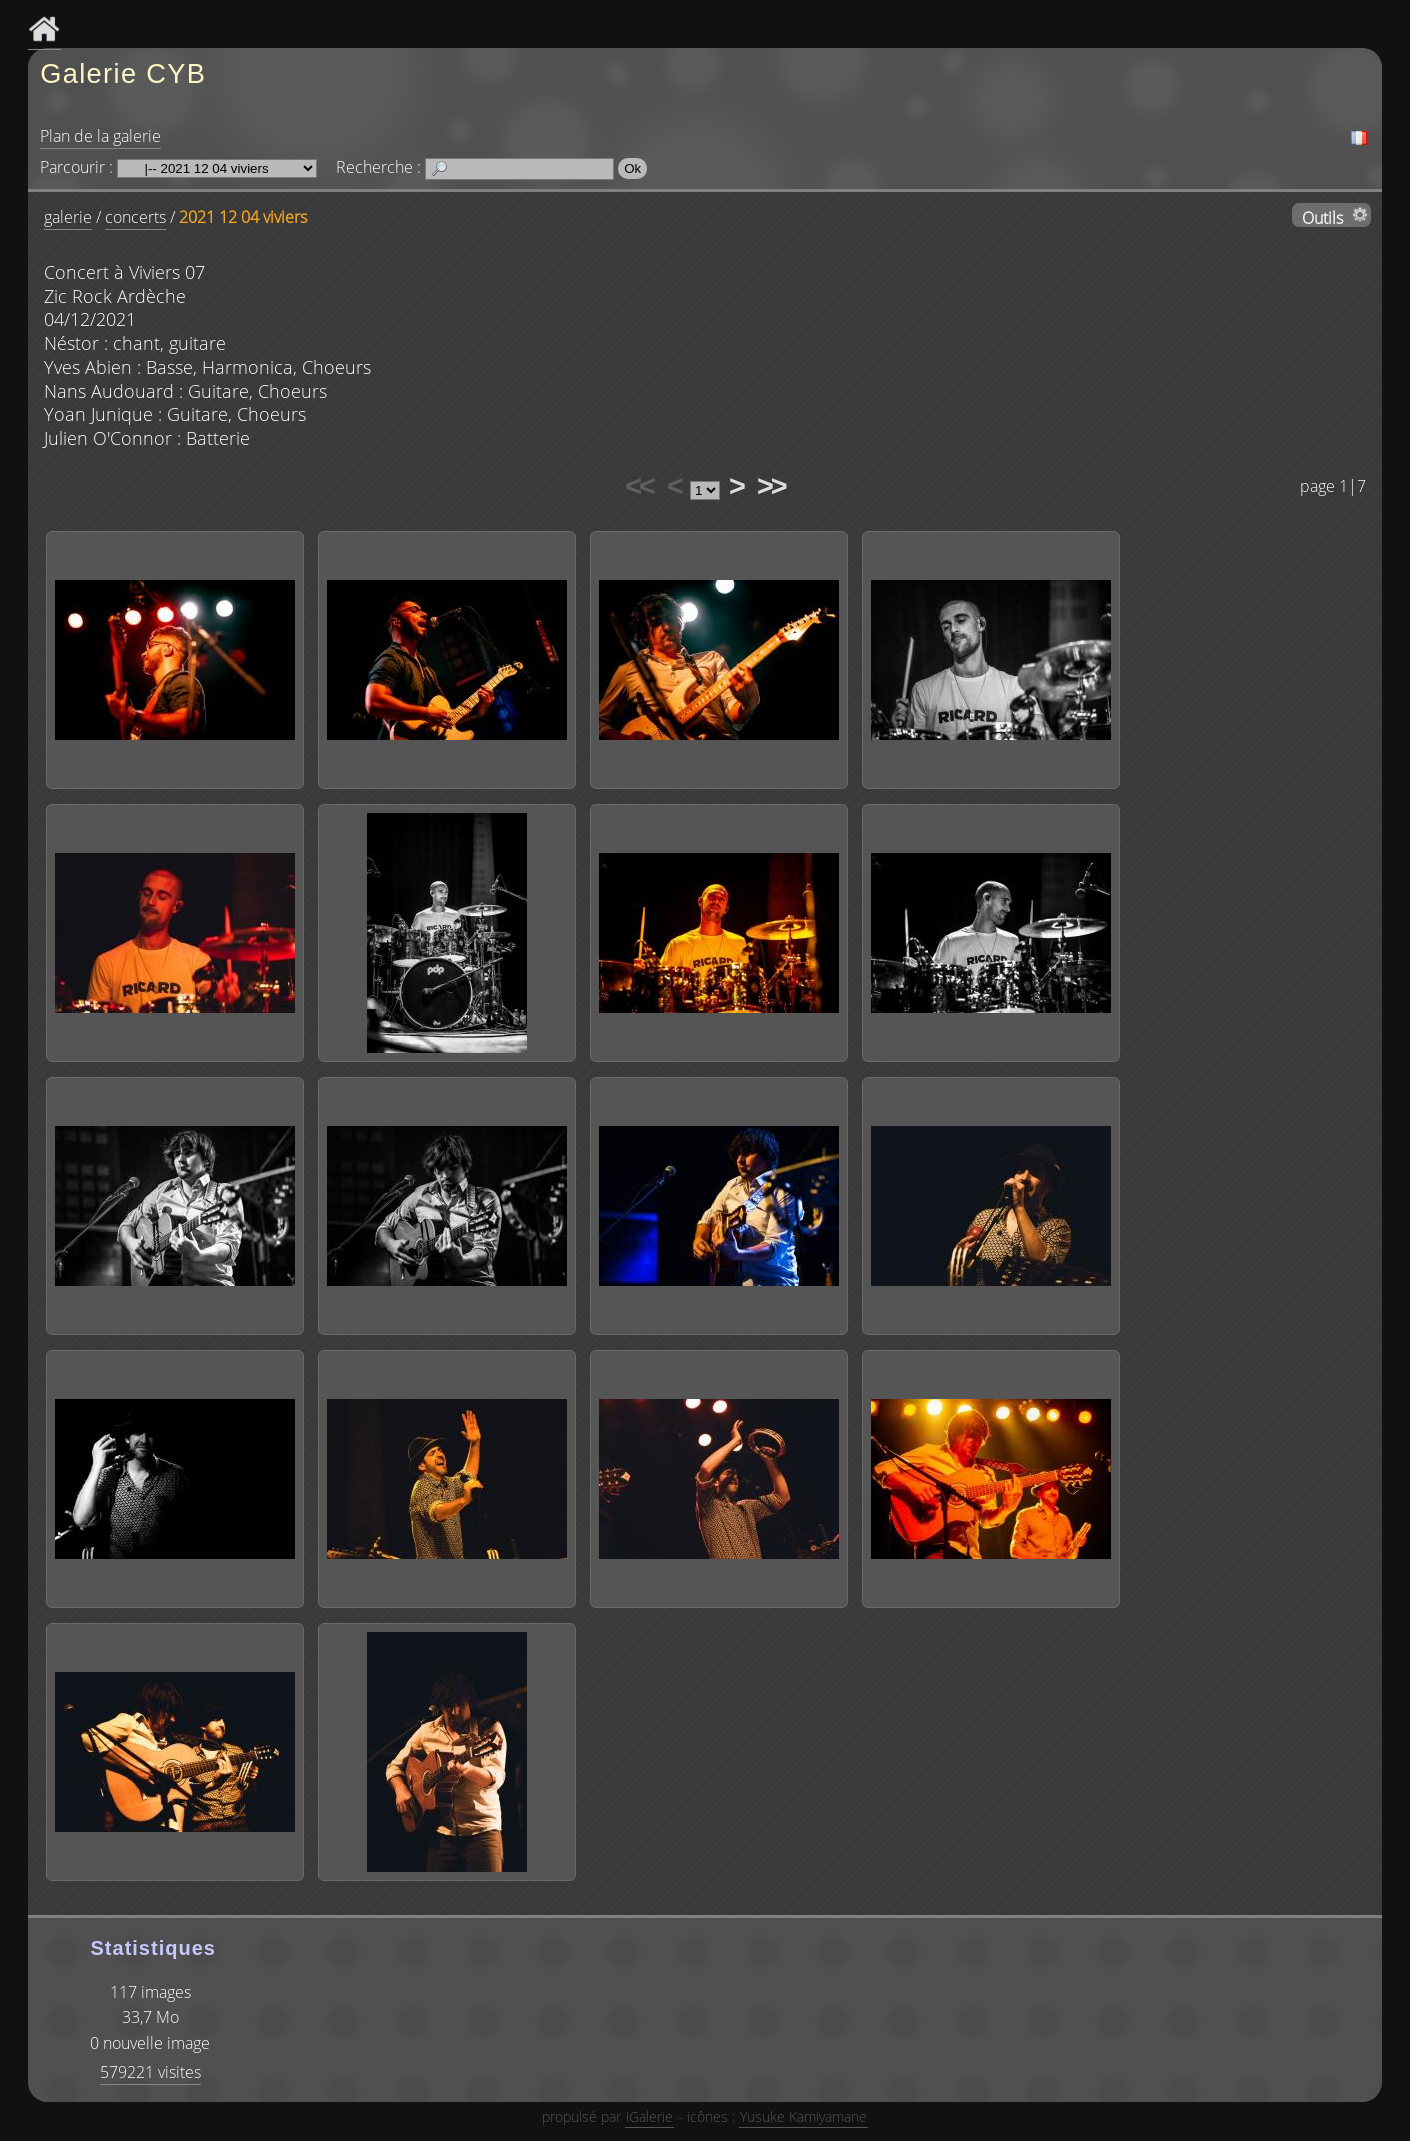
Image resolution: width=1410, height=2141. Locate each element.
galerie (68, 217)
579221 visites (150, 2072)
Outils (1322, 217)
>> (771, 486)
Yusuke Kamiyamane (803, 2116)
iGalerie (649, 2116)
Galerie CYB (123, 73)
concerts (135, 217)
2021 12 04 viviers (243, 217)
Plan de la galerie (100, 136)
